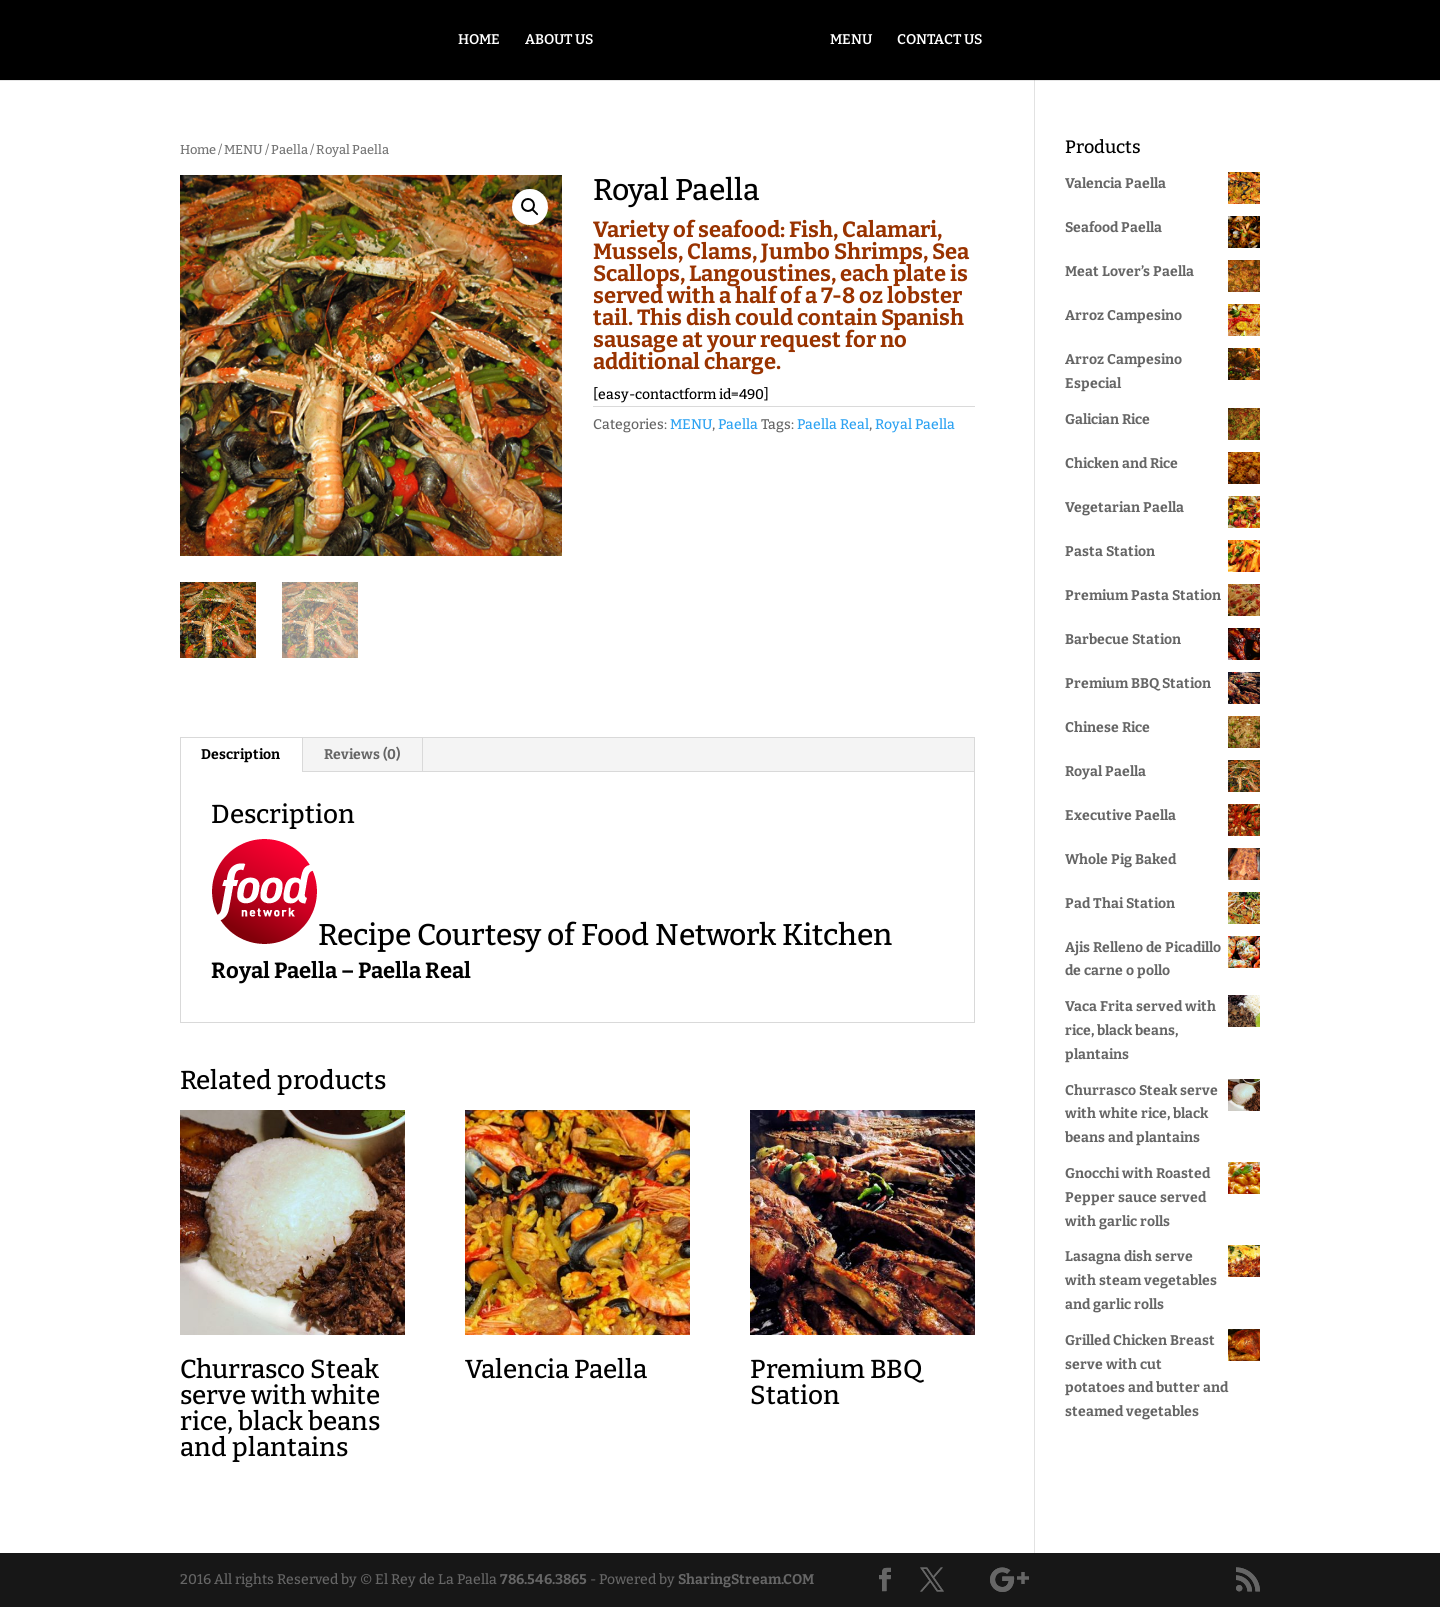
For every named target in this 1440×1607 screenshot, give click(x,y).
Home (198, 149)
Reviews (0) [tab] (362, 754)
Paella (289, 149)
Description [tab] (240, 754)
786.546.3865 (543, 1579)
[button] (530, 207)
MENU (851, 40)
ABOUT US (559, 40)
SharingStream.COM (746, 1579)
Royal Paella (915, 424)
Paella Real (833, 424)
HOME (479, 40)
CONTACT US (939, 40)
